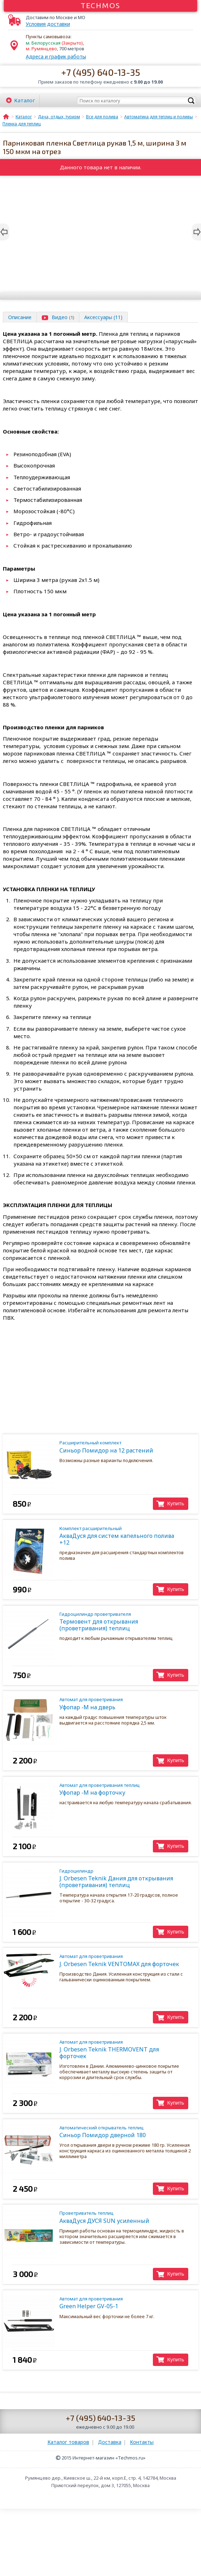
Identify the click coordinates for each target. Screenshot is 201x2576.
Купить (175, 1503)
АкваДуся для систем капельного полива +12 (121, 1535)
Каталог (24, 100)
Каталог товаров (68, 2442)
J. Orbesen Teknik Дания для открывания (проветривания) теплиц (121, 1878)
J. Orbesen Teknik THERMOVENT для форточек (121, 2049)
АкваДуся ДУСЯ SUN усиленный (121, 2217)
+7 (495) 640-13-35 (100, 72)
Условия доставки (48, 24)
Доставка (109, 2442)
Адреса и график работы (56, 56)
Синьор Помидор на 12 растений (121, 1446)
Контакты (142, 2442)
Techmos (101, 5)
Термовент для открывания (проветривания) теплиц (121, 1621)
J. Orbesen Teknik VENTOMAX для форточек (121, 1960)
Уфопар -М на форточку (121, 1789)
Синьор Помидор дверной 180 (121, 2131)
